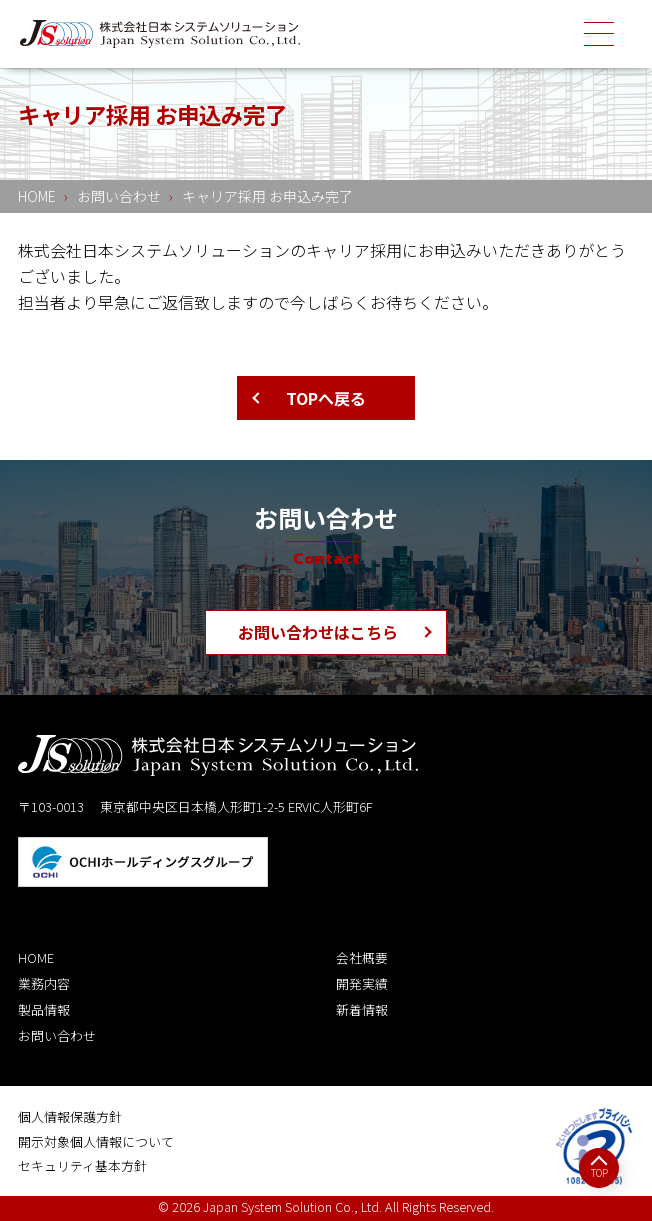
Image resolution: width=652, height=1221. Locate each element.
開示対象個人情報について (96, 1141)
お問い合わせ (57, 1035)
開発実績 (362, 983)
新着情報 (362, 1009)
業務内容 (44, 983)
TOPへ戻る (326, 398)
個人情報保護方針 (70, 1116)
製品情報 (44, 1009)
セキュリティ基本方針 (82, 1165)
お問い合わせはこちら (318, 632)
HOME (36, 957)
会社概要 (362, 957)
